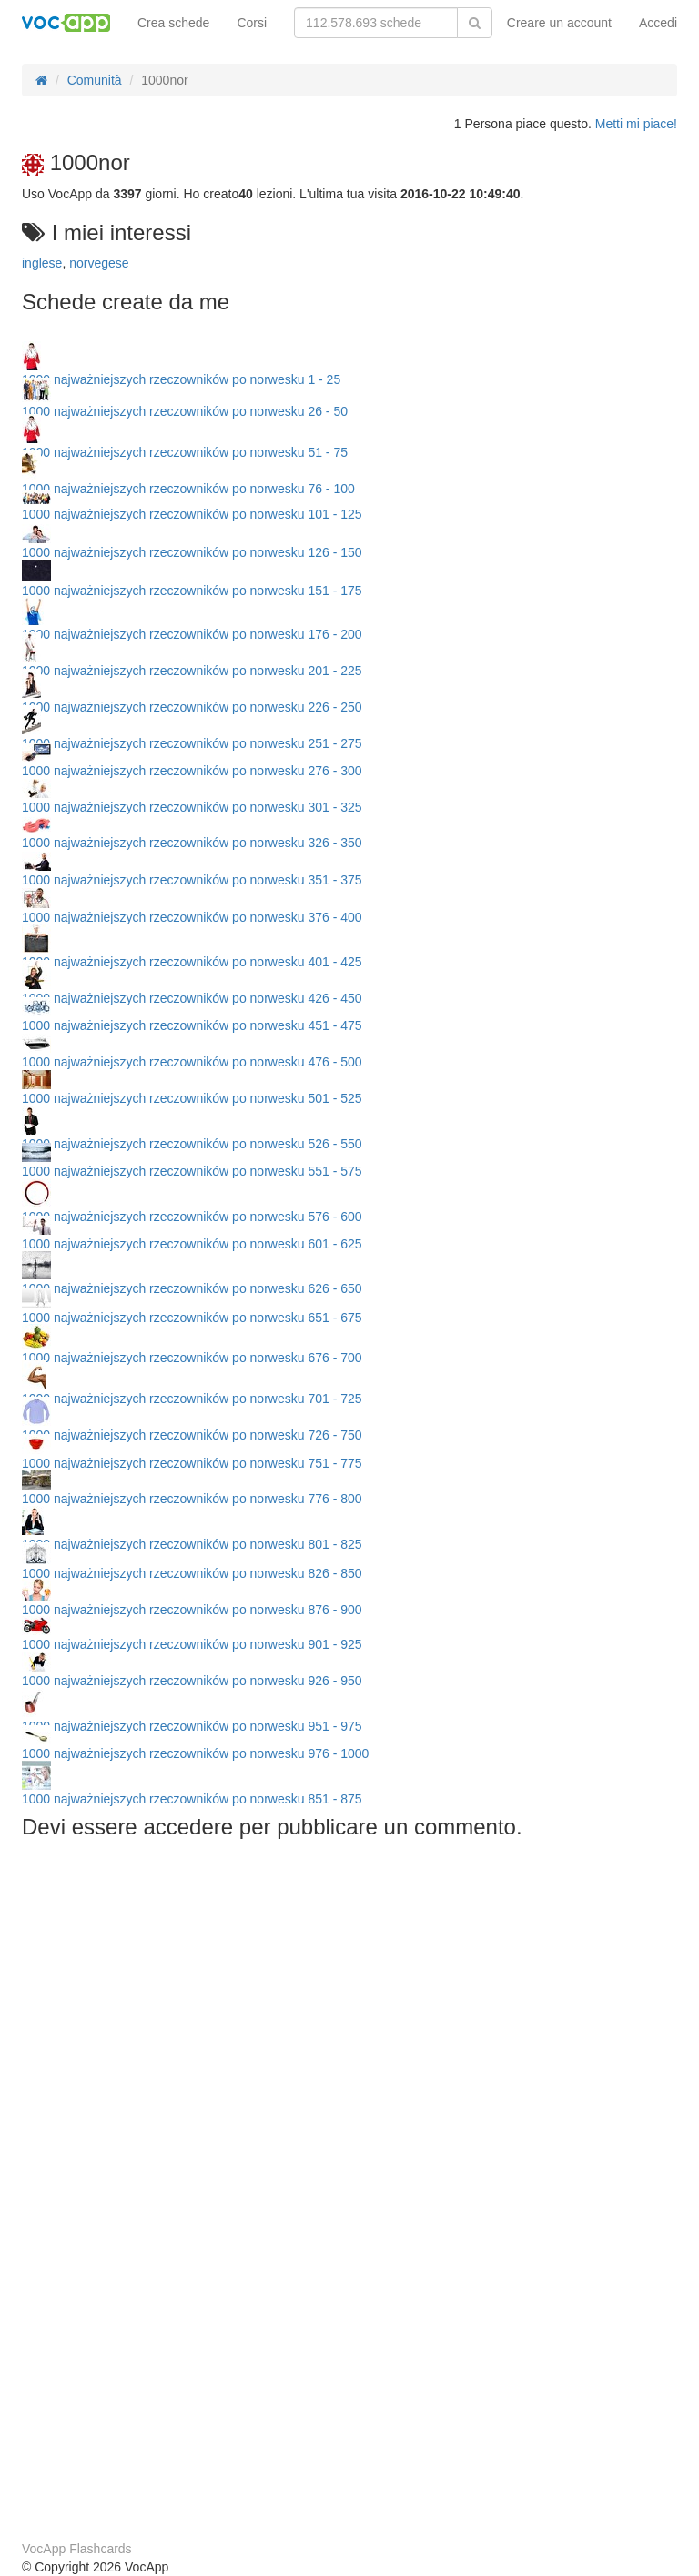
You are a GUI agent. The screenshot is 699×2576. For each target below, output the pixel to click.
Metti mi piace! (636, 123)
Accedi (658, 22)
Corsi (252, 22)
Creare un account (559, 22)
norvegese (98, 263)
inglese (42, 263)
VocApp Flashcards (77, 2548)
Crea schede (173, 22)
